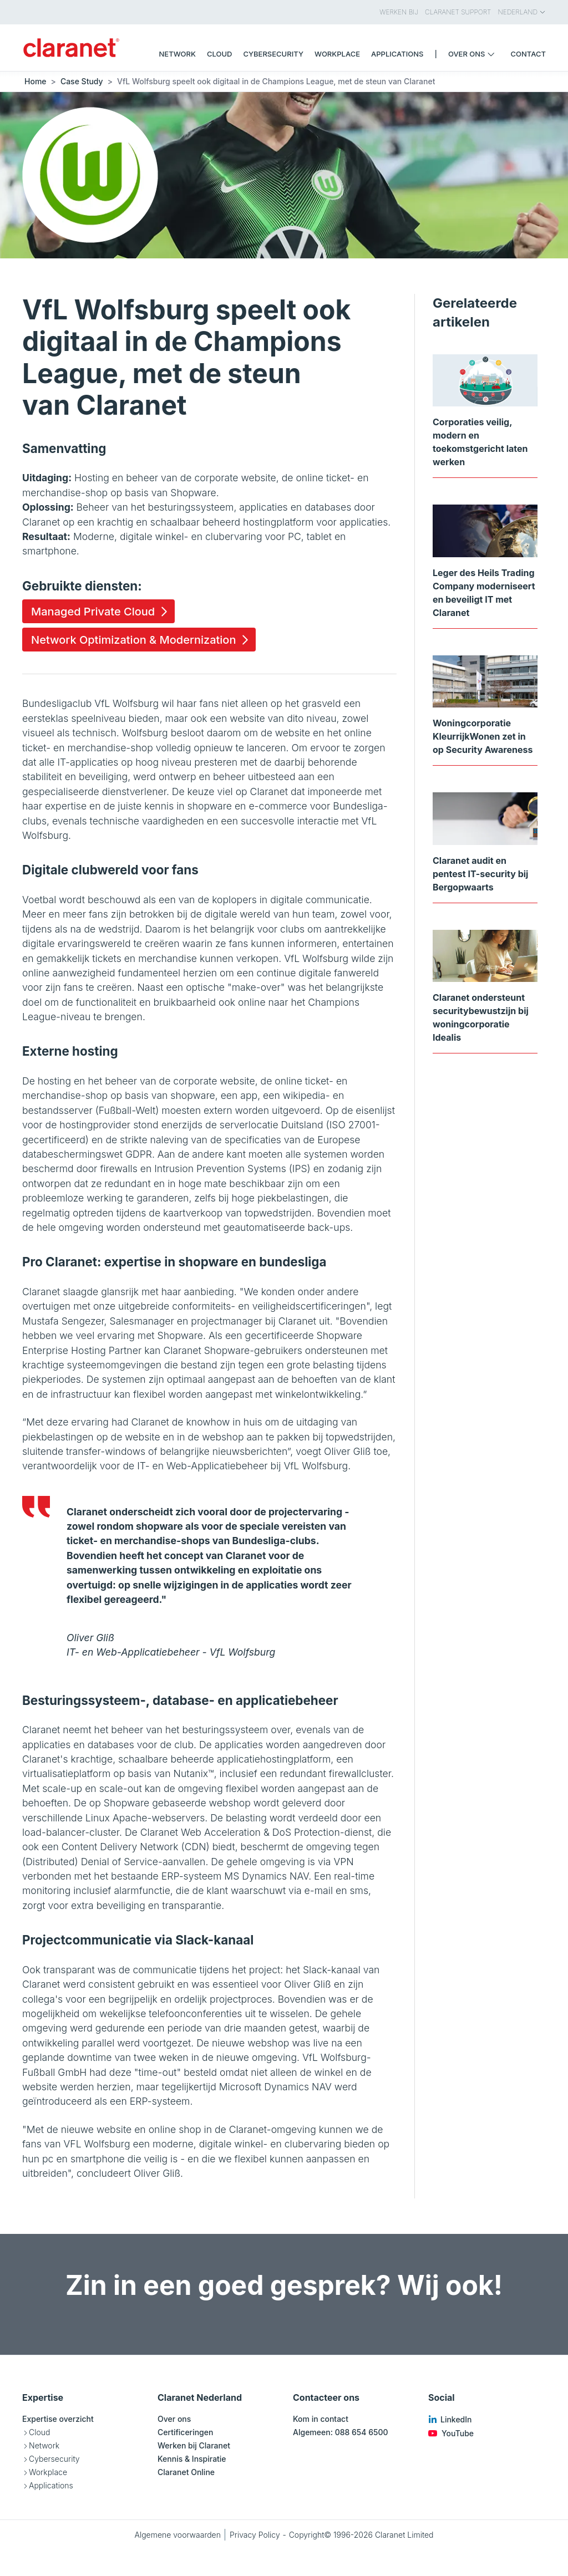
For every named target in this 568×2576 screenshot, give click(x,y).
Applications (51, 2485)
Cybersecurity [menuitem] (273, 53)
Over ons (174, 2419)
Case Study (81, 81)
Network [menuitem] (177, 53)
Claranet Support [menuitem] (458, 12)
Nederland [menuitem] (522, 12)
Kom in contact (320, 2419)
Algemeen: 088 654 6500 (340, 2432)
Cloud (39, 2432)
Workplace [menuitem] (337, 53)
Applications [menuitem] (397, 53)
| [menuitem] (435, 53)
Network (44, 2445)
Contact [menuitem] (528, 53)
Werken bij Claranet (194, 2445)
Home (35, 81)
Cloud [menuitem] (219, 53)
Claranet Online (186, 2472)
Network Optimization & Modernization (133, 639)
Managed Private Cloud (93, 611)
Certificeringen (185, 2432)
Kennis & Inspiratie (192, 2458)
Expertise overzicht (58, 2419)
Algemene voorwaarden (177, 2534)
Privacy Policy (255, 2534)
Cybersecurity (54, 2458)
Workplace (48, 2472)
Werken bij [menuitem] (398, 12)
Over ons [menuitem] (474, 53)
